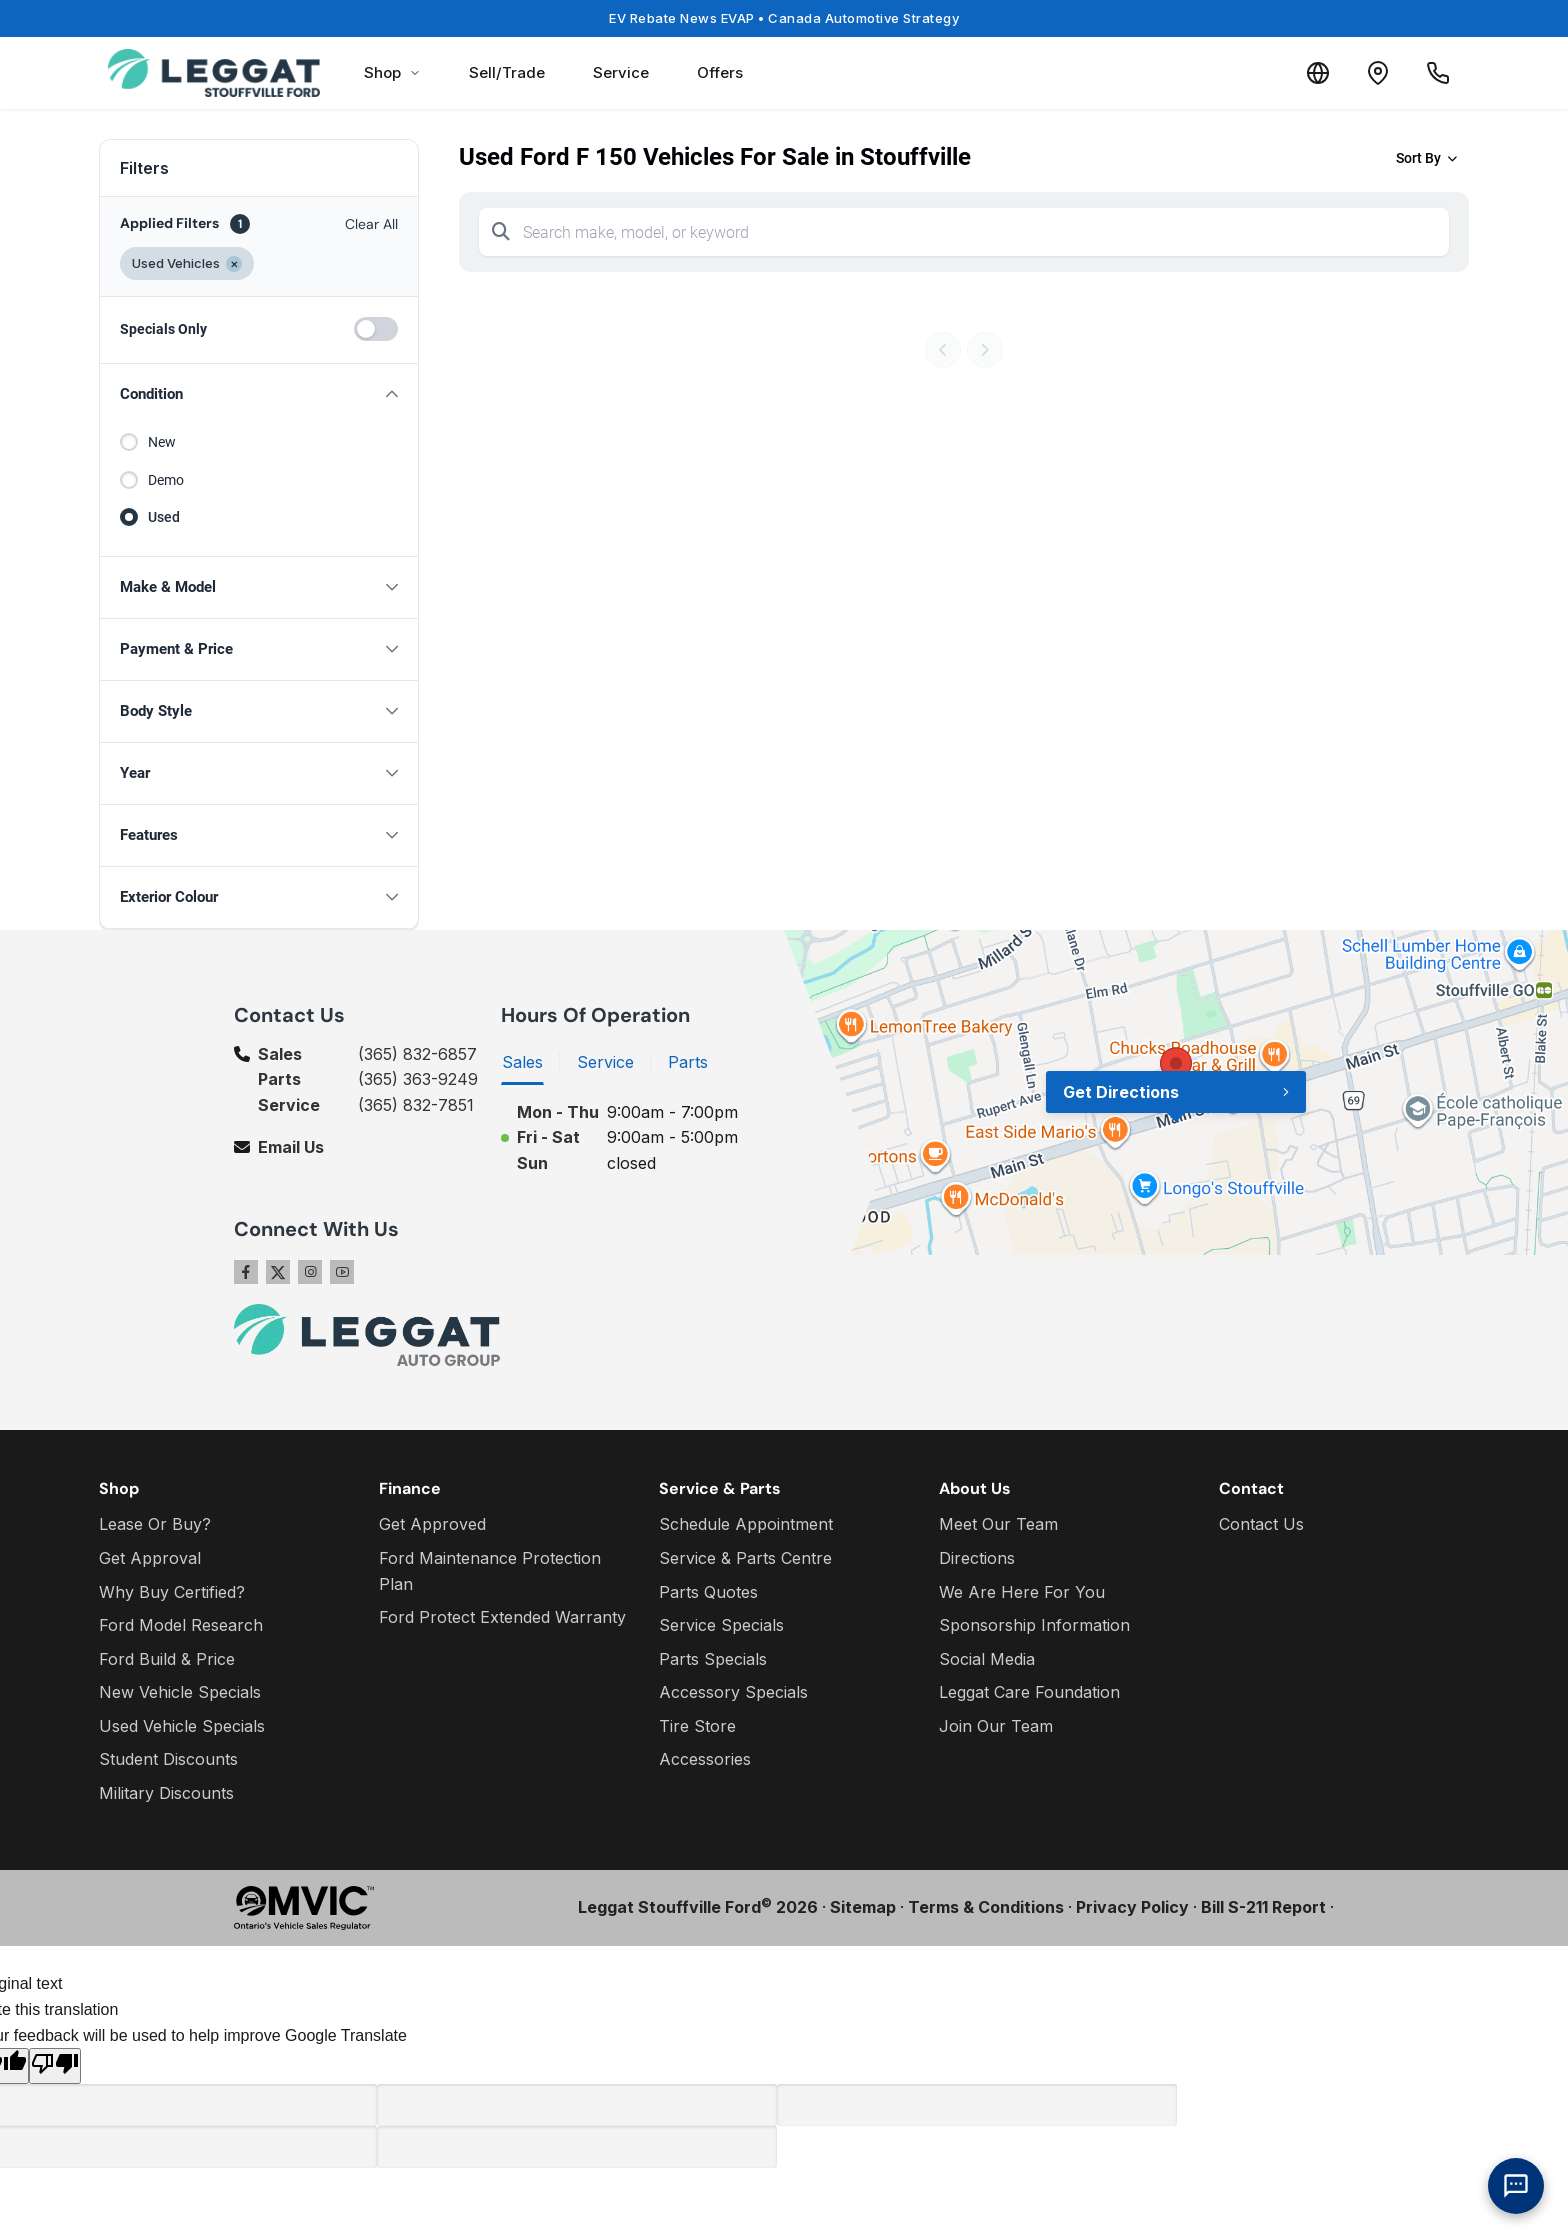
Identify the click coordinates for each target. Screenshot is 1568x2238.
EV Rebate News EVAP (784, 18)
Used (164, 517)
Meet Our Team (998, 1524)
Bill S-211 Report (1263, 1907)
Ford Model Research (181, 1625)
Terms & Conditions (986, 1907)
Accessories (705, 1759)
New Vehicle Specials (180, 1692)
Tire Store (697, 1726)
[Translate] (1318, 73)
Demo (166, 480)
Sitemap (863, 1907)
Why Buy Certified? (172, 1592)
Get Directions (1121, 1092)
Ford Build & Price (167, 1659)
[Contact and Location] (1378, 73)
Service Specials (721, 1625)
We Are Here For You (1022, 1592)
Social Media (987, 1659)
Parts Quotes (708, 1592)
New (162, 442)
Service (621, 72)
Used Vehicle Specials (182, 1726)
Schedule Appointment (746, 1524)
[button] (259, 394)
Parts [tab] (688, 1062)
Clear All (371, 224)
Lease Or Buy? (155, 1524)
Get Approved (432, 1524)
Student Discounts (168, 1759)
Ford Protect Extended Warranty (502, 1617)
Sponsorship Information (1034, 1625)
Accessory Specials (733, 1692)
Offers (720, 72)
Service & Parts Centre (745, 1558)
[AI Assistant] (1516, 2186)
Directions (977, 1558)
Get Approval (150, 1558)
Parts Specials (713, 1659)
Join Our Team (996, 1726)
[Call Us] (1438, 73)
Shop (392, 72)
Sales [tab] (522, 1062)
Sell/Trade (507, 72)
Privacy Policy (1132, 1907)
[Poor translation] (55, 2066)
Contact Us (1261, 1524)
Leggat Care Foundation (1029, 1692)
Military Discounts (166, 1793)
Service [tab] (605, 1062)
